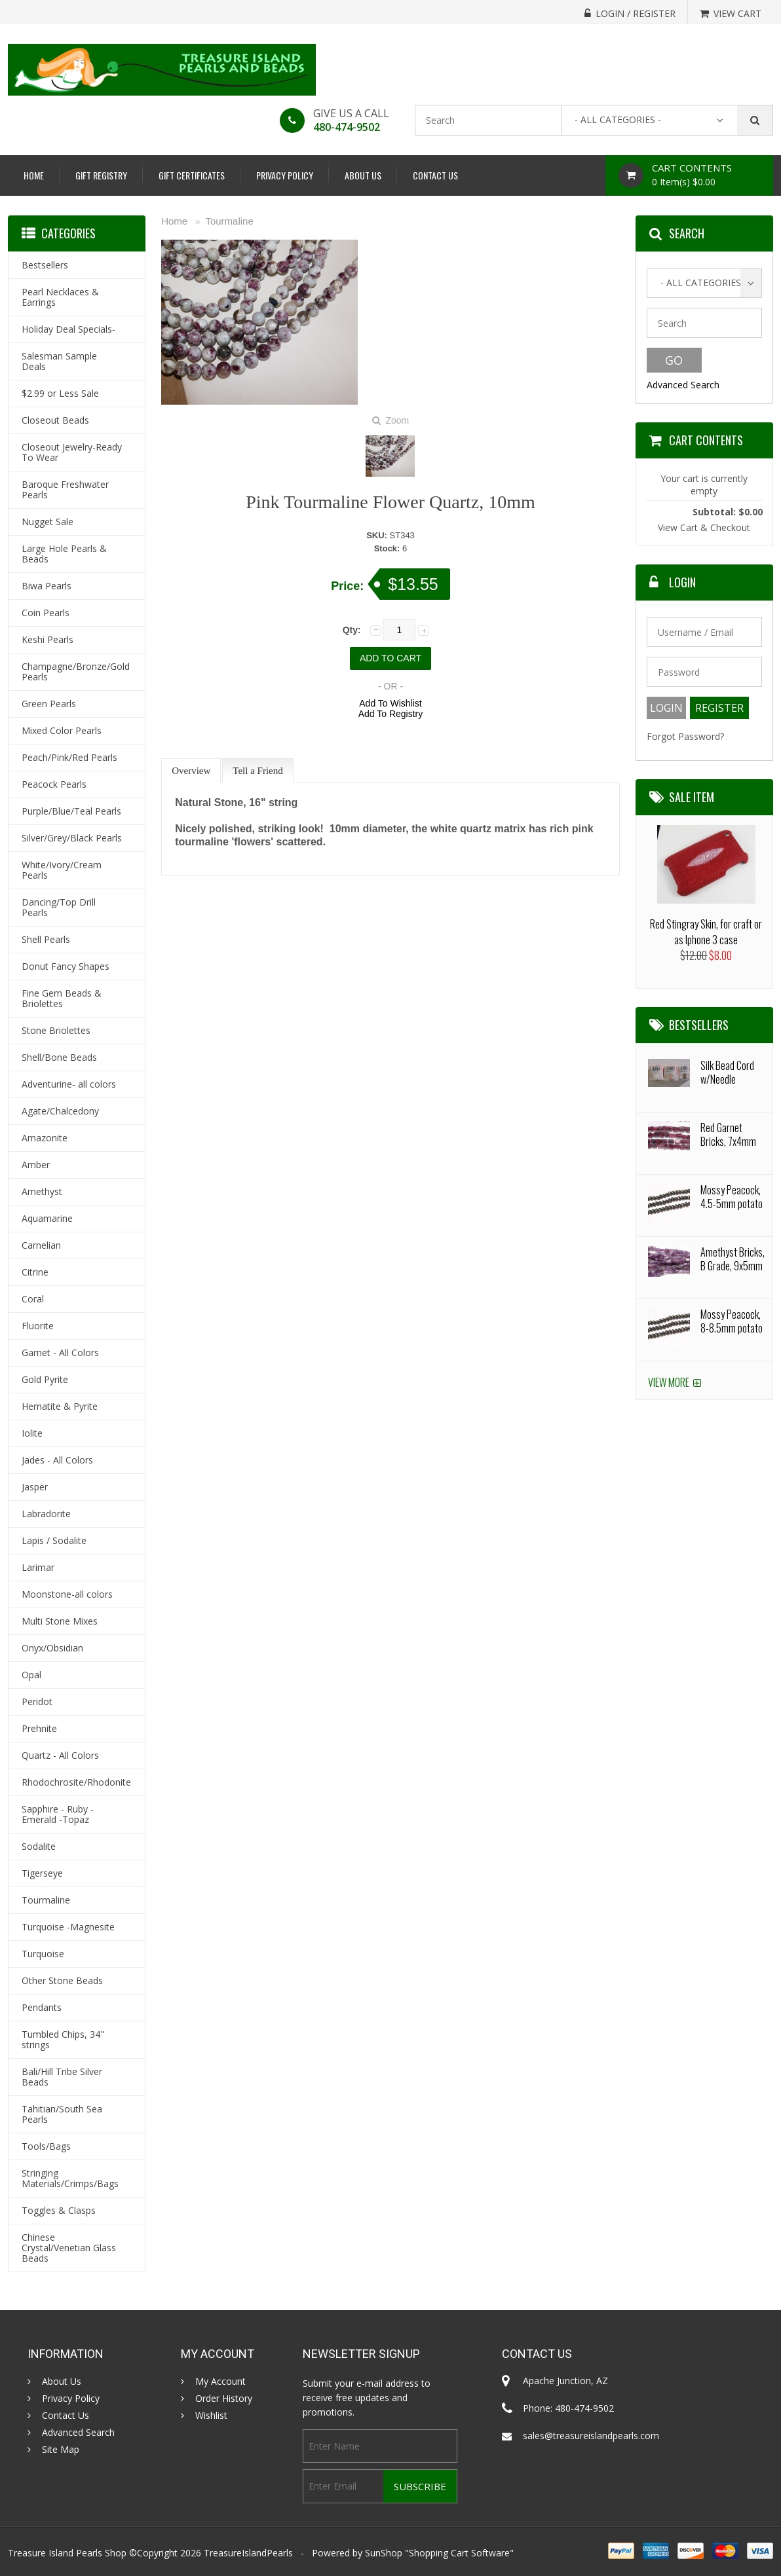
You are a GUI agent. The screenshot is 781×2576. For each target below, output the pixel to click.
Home (34, 175)
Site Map (60, 2449)
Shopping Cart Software (459, 2553)
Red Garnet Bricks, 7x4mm (728, 1134)
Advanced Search (683, 384)
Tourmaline (229, 221)
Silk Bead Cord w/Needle (727, 1072)
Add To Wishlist (390, 703)
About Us (363, 175)
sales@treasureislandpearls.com (591, 2435)
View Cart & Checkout (704, 527)
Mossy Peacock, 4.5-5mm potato (731, 1196)
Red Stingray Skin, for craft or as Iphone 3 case (706, 932)
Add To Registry (390, 713)
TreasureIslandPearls (248, 2553)
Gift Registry (101, 175)
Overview (191, 770)
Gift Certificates (192, 175)
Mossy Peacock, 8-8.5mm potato (731, 1321)
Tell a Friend (257, 770)
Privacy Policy (284, 175)
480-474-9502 (346, 127)
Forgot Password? (685, 736)
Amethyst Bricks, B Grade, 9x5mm (732, 1259)
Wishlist (211, 2415)
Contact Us (435, 175)
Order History (223, 2398)
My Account (220, 2381)
